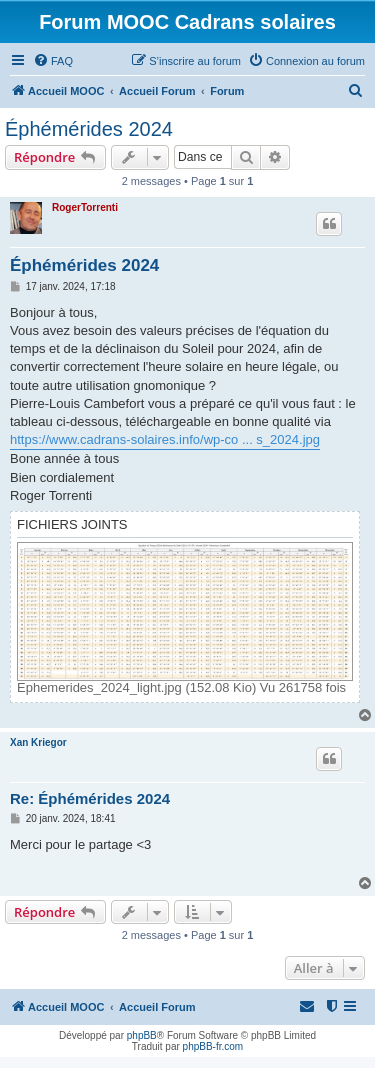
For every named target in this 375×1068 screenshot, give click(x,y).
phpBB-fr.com (213, 1046)
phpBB (142, 1035)
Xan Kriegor (38, 742)
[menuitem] (53, 61)
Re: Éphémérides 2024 (90, 798)
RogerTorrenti (85, 207)
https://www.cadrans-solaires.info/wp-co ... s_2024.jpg (165, 439)
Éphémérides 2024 (89, 129)
